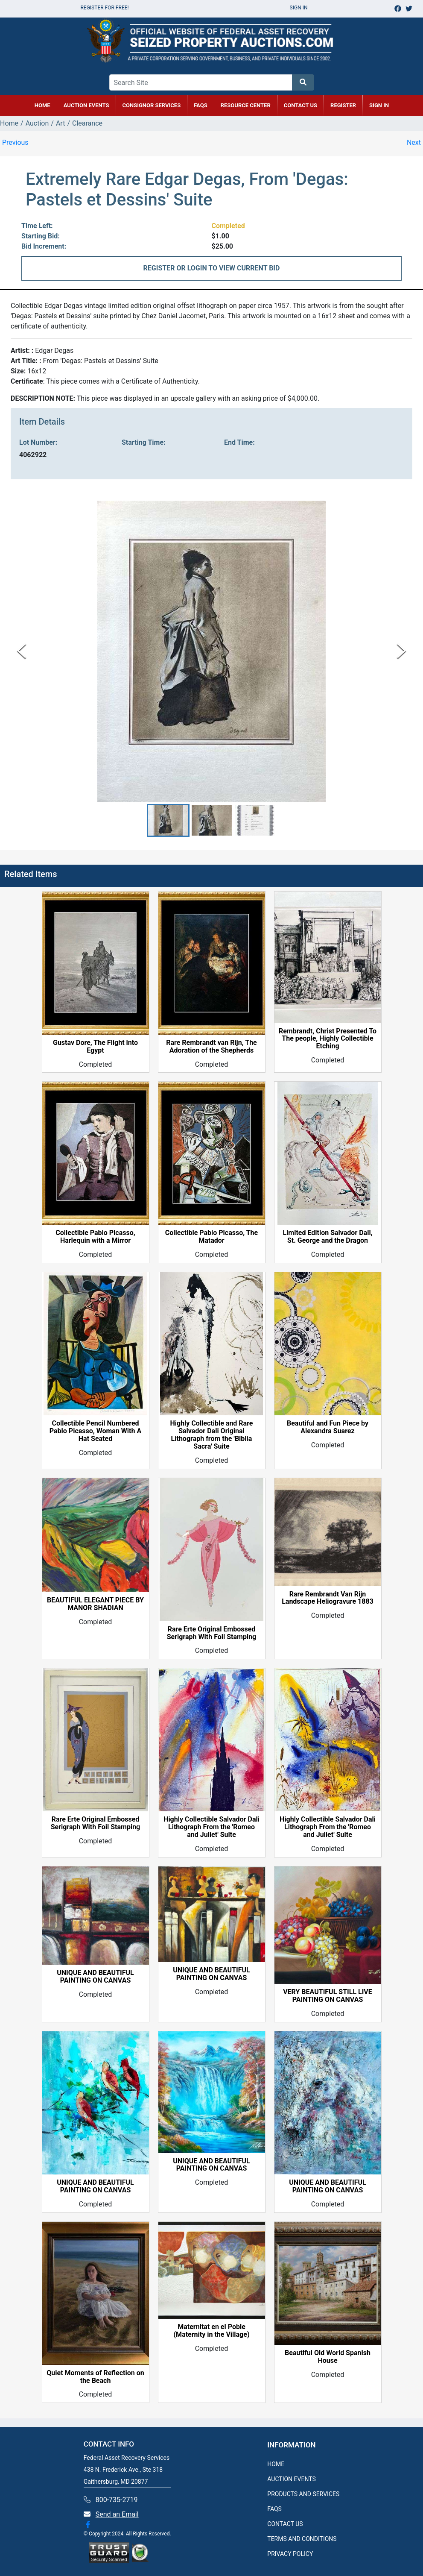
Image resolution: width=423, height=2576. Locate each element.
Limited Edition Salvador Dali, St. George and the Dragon (327, 1237)
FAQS (274, 2509)
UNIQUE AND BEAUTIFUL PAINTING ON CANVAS (95, 1977)
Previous (15, 142)
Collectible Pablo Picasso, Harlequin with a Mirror (95, 1237)
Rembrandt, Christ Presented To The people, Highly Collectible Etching (327, 1038)
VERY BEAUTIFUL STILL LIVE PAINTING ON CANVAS (327, 1996)
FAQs (200, 105)
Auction (37, 123)
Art (60, 123)
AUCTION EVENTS (86, 105)
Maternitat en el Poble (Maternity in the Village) (211, 2330)
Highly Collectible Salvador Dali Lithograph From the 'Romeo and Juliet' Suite (211, 1827)
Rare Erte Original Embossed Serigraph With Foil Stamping (212, 1633)
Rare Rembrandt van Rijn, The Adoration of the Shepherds (211, 1046)
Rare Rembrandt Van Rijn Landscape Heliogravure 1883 (327, 1598)
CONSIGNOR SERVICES (152, 105)
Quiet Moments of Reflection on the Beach (95, 2377)
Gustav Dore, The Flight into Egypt (95, 1046)
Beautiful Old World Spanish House (327, 2357)
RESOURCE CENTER (246, 105)
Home (9, 123)
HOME (42, 105)
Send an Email (117, 2514)
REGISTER (343, 105)
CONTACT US (300, 105)
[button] (168, 820)
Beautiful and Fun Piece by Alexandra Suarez (327, 1427)
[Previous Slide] (21, 651)
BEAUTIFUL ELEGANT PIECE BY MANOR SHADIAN (95, 1604)
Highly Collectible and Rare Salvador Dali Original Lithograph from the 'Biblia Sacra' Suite (211, 1435)
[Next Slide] (401, 651)
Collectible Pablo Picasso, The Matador (211, 1237)
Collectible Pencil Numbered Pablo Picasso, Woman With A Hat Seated (95, 1431)
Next (414, 142)
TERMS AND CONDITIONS (301, 2538)
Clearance (87, 123)
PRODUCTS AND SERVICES (303, 2494)
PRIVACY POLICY (290, 2553)
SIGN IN (379, 105)
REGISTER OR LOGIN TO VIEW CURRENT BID (211, 268)
